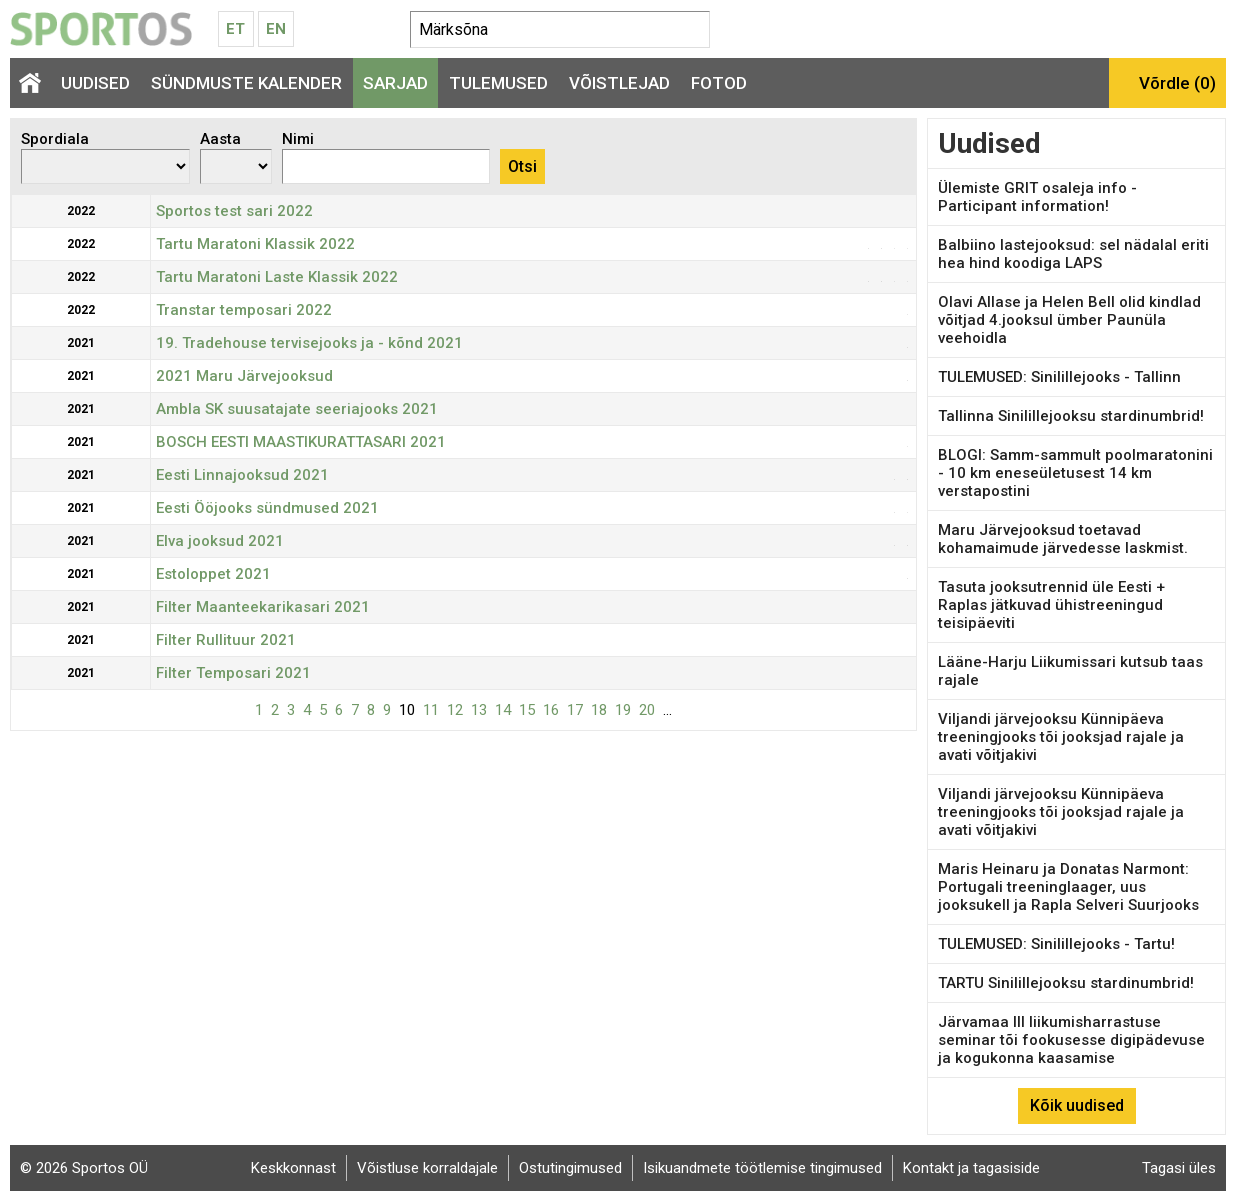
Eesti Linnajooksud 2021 (242, 475)
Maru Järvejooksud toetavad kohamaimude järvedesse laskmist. (1063, 539)
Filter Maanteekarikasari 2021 (263, 607)
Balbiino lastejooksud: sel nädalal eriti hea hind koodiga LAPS (1073, 254)
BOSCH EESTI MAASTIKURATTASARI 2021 (301, 442)
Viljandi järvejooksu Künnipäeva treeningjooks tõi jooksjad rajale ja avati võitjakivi (1061, 737)
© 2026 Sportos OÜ (84, 1168)
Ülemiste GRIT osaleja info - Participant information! (1037, 197)
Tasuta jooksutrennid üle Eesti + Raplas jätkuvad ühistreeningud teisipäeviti (1051, 605)
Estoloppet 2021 (213, 574)
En (276, 29)
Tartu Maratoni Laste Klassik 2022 (277, 277)
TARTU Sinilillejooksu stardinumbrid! (1066, 983)
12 (455, 710)
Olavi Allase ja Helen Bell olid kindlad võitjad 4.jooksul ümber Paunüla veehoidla (1069, 320)
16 (551, 710)
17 (575, 710)
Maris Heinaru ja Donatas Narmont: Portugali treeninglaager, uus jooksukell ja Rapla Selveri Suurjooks (1068, 887)
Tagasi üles (1179, 1168)
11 (431, 710)
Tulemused (498, 83)
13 (479, 710)
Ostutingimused (570, 1168)
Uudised (95, 83)
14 (503, 710)
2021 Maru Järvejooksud (244, 376)
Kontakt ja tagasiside (971, 1168)
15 (527, 710)
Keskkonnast (293, 1168)
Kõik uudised (1077, 1105)
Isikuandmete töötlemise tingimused (762, 1168)
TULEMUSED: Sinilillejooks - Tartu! (1056, 944)
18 (599, 710)
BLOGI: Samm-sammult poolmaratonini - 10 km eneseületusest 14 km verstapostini (1075, 473)
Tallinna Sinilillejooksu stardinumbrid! (1071, 416)
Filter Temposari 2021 (233, 673)
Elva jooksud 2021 (220, 541)
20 (647, 710)
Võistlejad (619, 83)
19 (623, 710)
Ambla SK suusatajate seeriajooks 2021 (297, 409)
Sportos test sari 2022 (234, 211)
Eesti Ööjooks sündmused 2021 (267, 508)
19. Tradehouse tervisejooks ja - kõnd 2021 (309, 343)
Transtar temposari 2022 (244, 310)
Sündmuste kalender (246, 83)
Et (235, 29)
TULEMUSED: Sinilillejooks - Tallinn (1059, 377)
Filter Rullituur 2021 (226, 640)
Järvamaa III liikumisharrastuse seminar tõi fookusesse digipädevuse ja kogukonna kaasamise (1071, 1040)
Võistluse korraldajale (427, 1168)
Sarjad (395, 83)
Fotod (719, 83)
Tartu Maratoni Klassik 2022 (255, 244)
